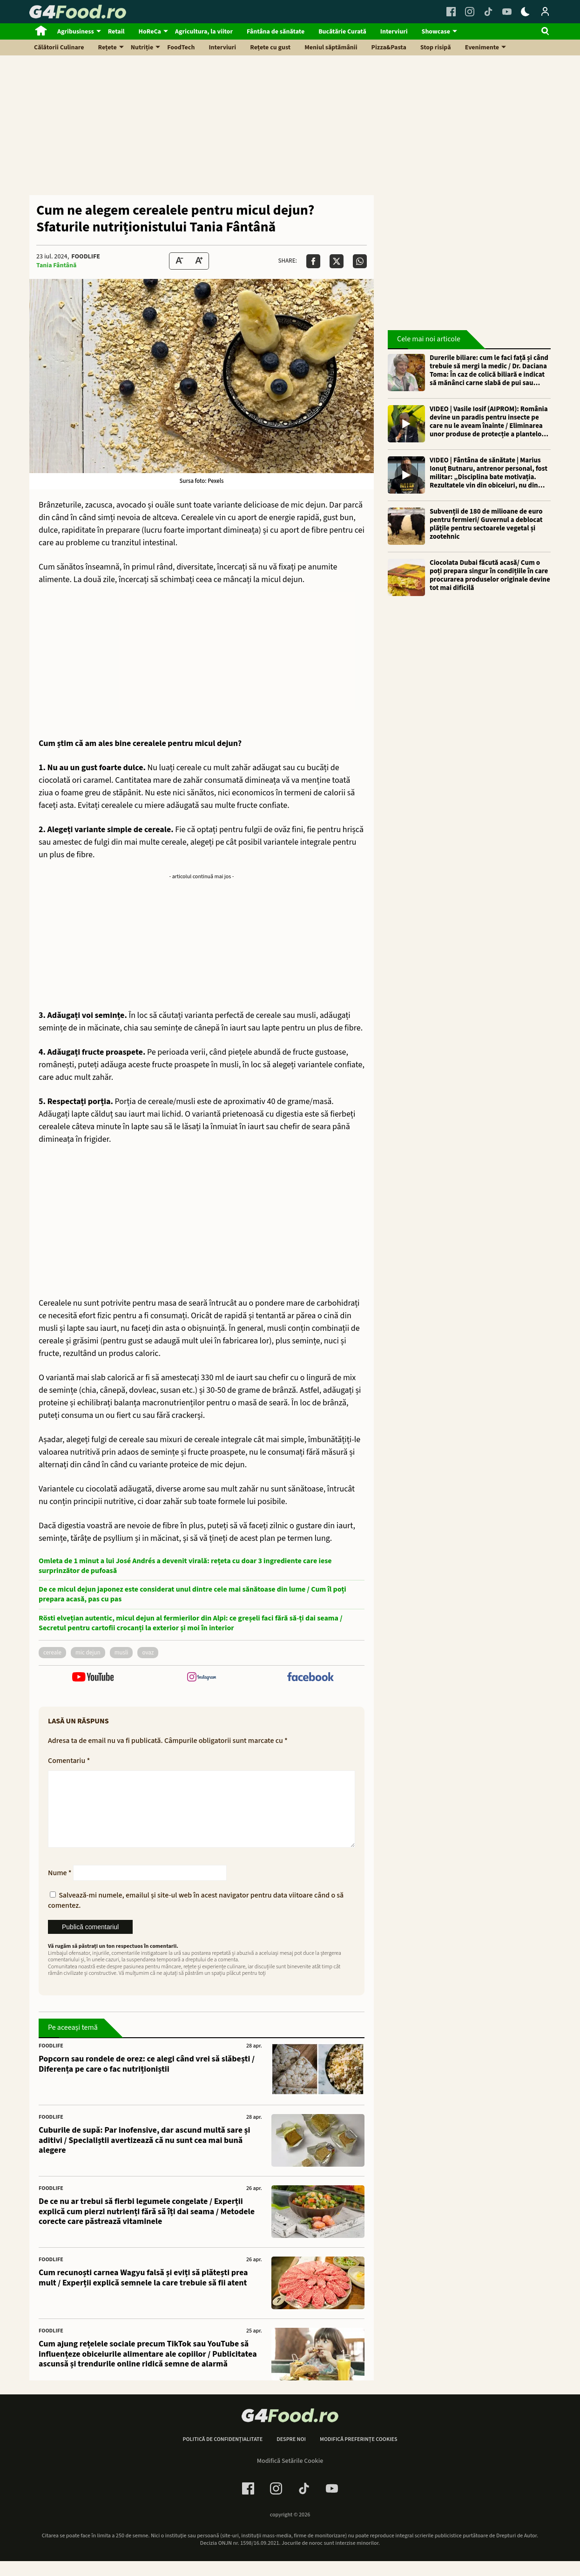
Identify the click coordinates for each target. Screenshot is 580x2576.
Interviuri (394, 31)
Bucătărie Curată (342, 31)
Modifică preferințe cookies (359, 2454)
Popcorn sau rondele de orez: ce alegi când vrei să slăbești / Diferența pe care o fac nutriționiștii (147, 2079)
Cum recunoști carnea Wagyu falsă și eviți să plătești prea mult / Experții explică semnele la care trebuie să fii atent (143, 2293)
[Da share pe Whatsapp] (360, 261)
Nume (60, 1888)
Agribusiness (75, 31)
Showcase (436, 31)
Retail (116, 31)
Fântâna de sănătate (275, 31)
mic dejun (88, 1652)
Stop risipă (435, 47)
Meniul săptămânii (330, 47)
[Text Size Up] (199, 261)
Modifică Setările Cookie (290, 2476)
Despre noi (291, 2454)
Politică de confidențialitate (222, 2454)
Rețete (107, 47)
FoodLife (85, 256)
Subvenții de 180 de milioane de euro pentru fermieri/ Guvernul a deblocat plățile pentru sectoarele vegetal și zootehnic (486, 524)
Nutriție (142, 47)
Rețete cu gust (270, 47)
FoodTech (181, 47)
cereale (52, 1652)
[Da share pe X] (337, 261)
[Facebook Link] (451, 11)
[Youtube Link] (507, 11)
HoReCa (150, 31)
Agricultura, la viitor (204, 31)
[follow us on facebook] (310, 1677)
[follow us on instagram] (201, 1678)
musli (121, 1652)
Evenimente (482, 47)
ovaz (148, 1652)
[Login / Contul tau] (545, 11)
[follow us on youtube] (93, 1678)
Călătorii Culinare (59, 47)
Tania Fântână (56, 265)
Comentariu (69, 1761)
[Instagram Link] (469, 11)
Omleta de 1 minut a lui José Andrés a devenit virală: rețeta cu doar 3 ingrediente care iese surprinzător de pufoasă (185, 1566)
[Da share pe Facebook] (313, 261)
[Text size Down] (179, 261)
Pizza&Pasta (388, 47)
